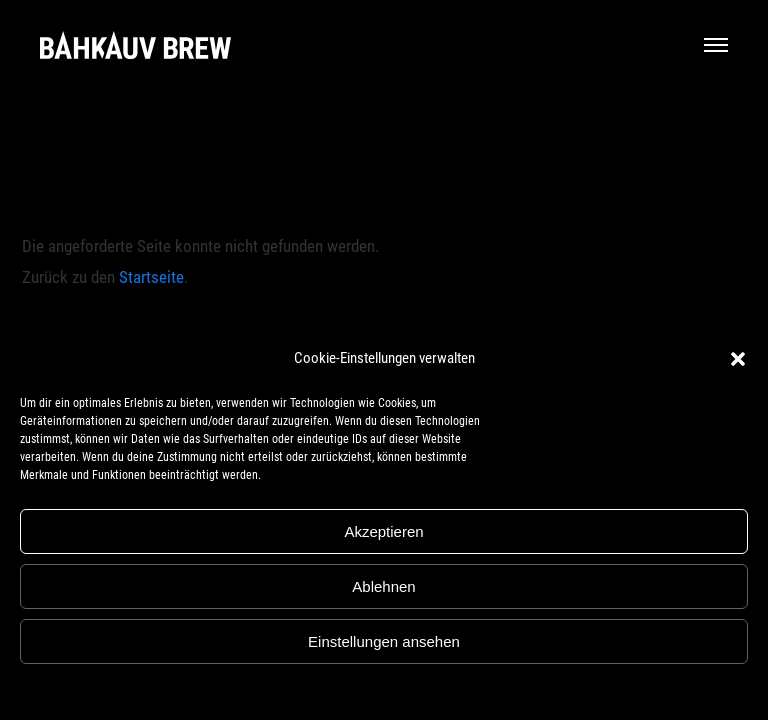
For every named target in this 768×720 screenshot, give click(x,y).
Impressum (465, 689)
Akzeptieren (383, 531)
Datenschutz (398, 689)
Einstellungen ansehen (384, 641)
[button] (738, 359)
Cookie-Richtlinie (317, 689)
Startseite (151, 277)
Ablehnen (383, 586)
